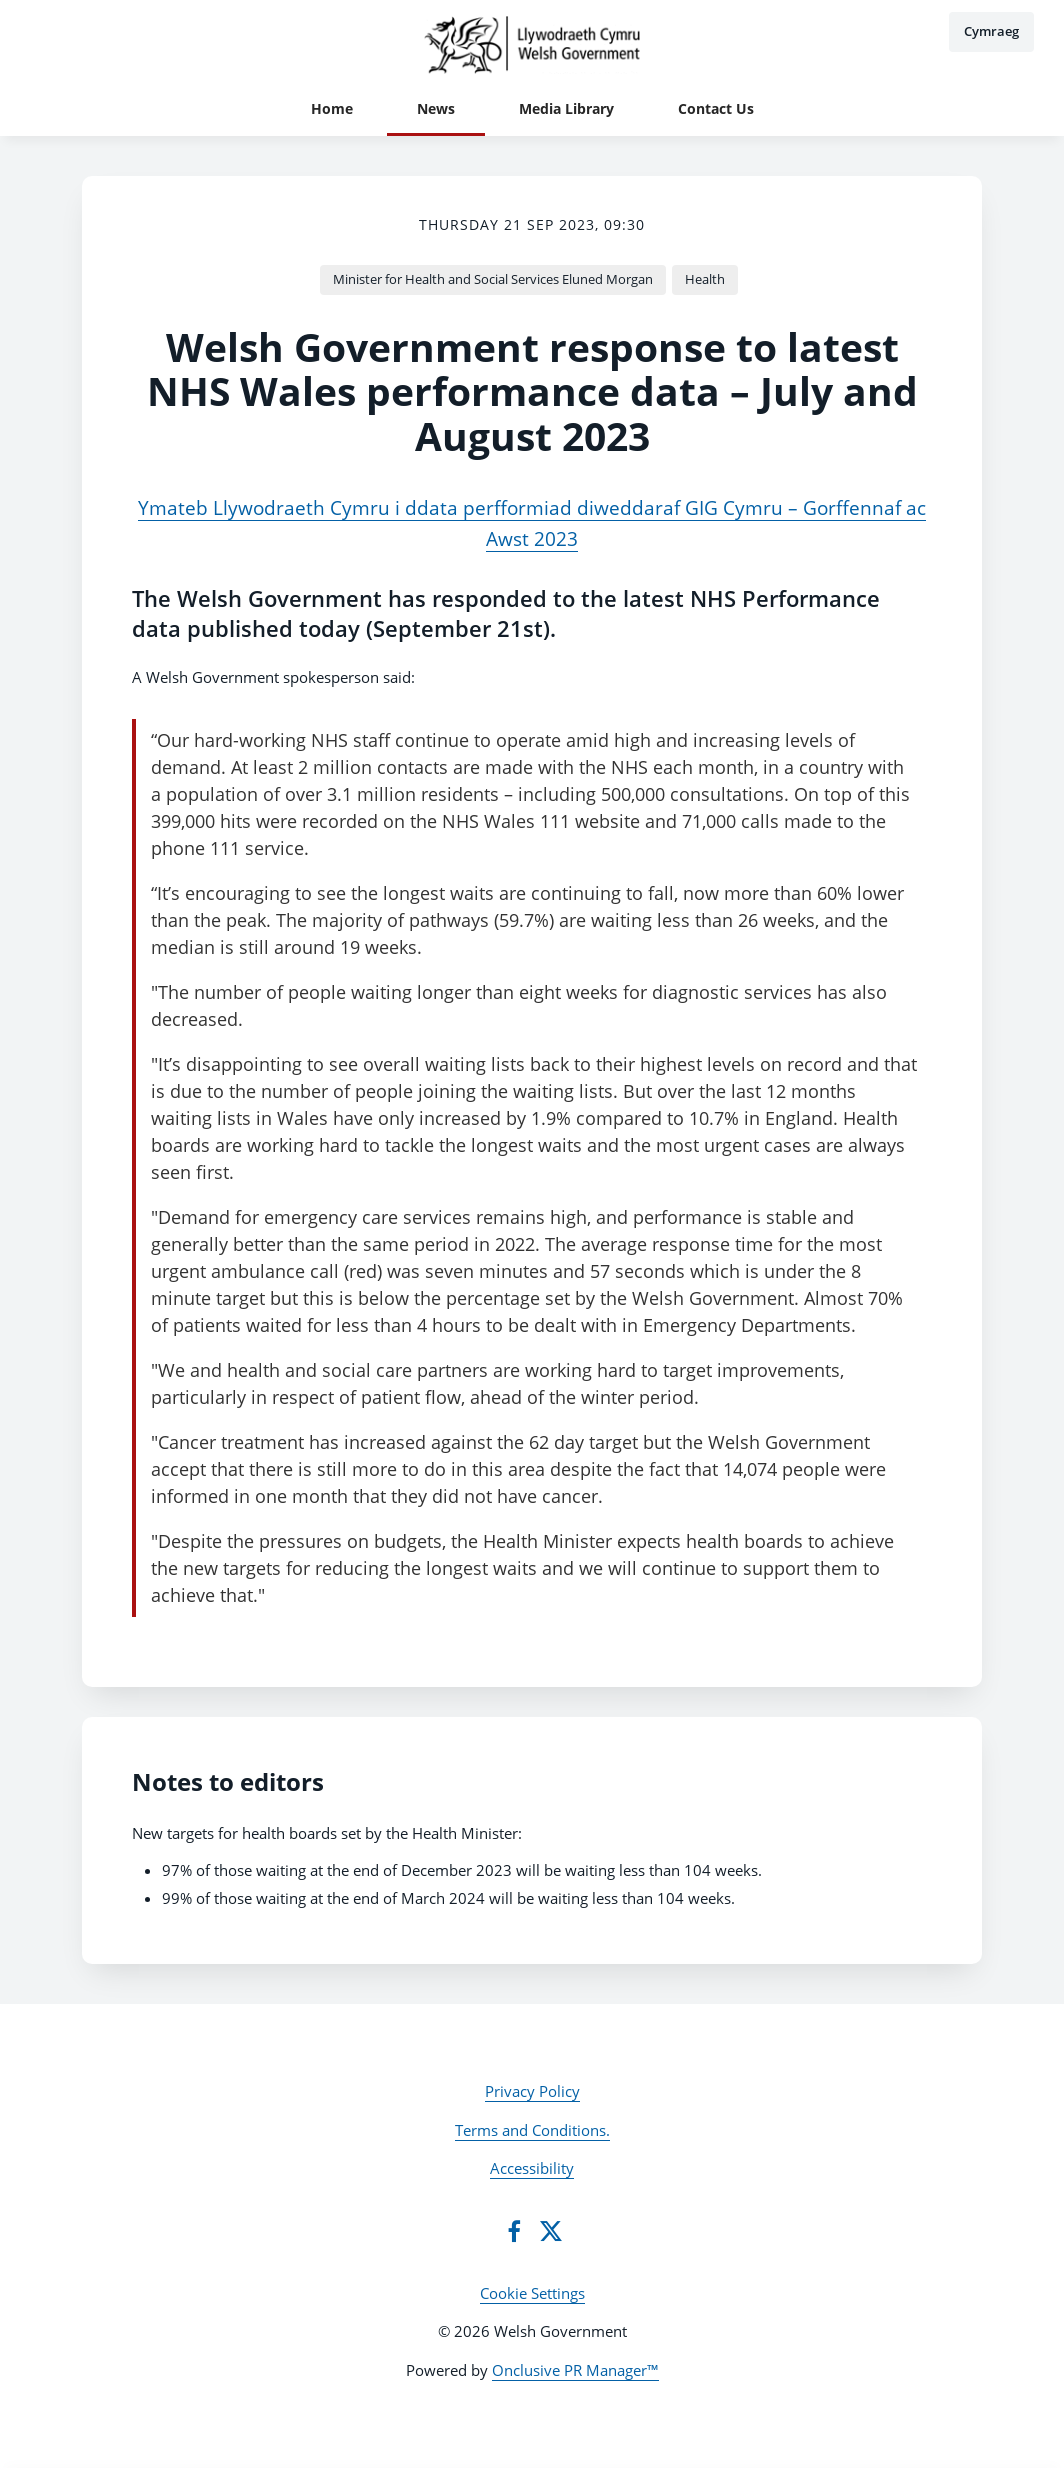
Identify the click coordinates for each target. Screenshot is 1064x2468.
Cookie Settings (532, 2293)
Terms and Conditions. (532, 2130)
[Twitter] (551, 2231)
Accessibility (532, 2168)
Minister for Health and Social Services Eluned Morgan (493, 279)
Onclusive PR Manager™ (575, 2370)
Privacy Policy (532, 2091)
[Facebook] (514, 2231)
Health (705, 279)
